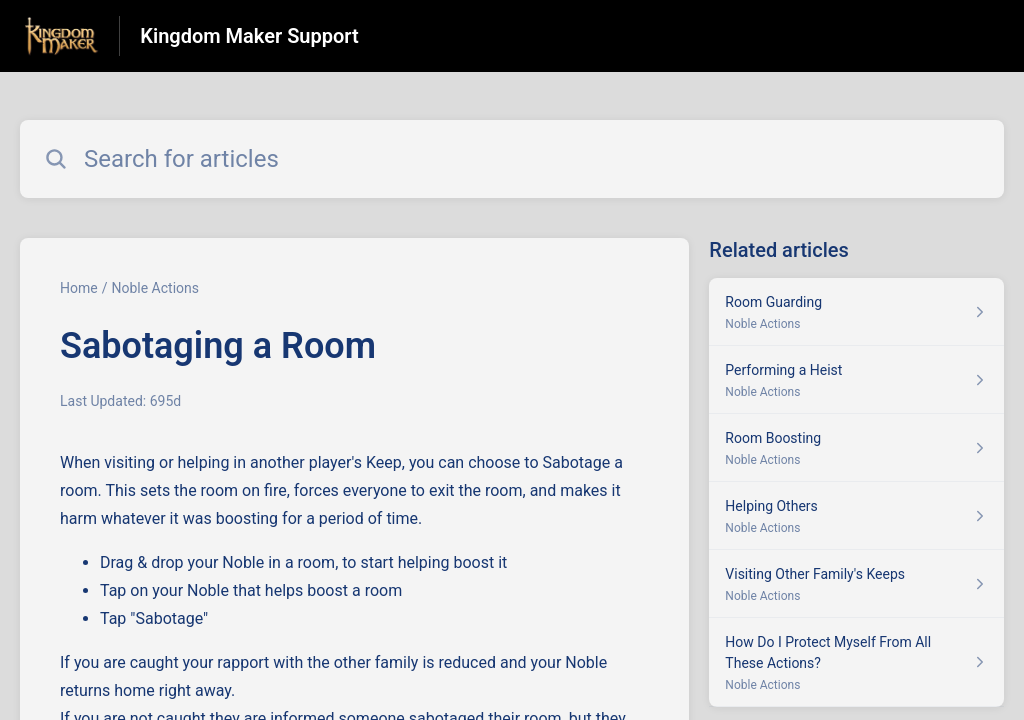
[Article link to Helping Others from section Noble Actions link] (856, 516)
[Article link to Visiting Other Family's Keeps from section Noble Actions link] (856, 584)
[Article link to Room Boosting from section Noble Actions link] (856, 448)
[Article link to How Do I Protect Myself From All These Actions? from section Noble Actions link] (856, 662)
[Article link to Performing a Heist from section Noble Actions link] (856, 380)
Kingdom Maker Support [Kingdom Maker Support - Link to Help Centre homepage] (249, 36)
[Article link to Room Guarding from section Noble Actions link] (856, 312)
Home (79, 288)
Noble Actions (155, 288)
